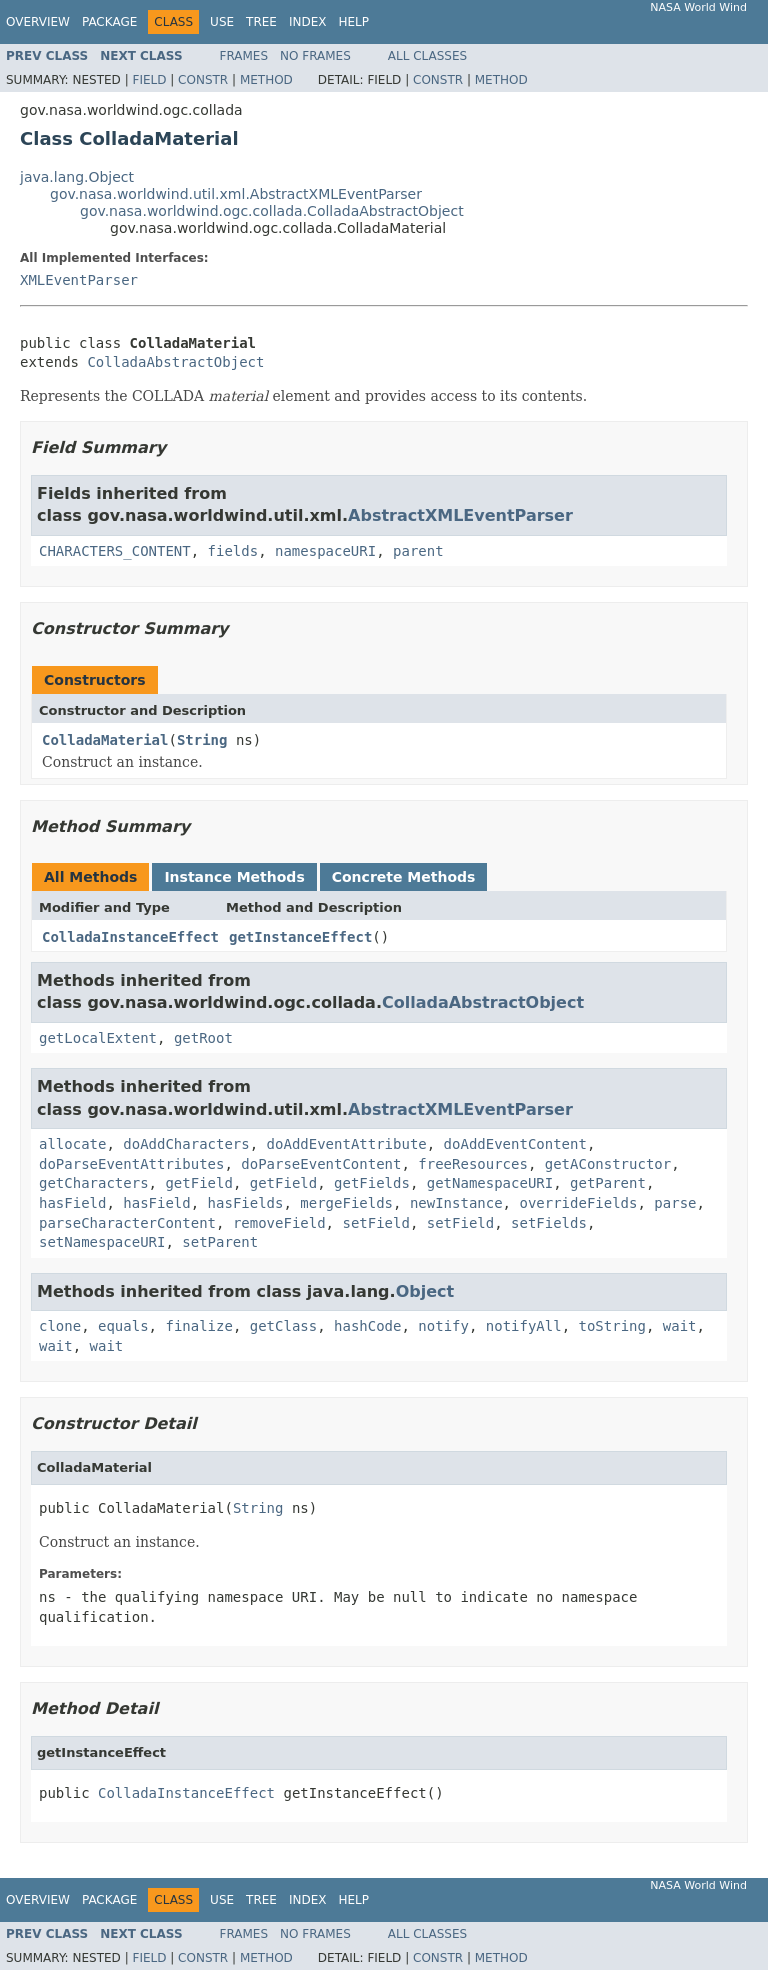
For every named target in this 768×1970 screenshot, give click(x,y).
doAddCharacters (186, 1144)
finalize (198, 1326)
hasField (72, 1203)
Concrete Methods (404, 877)
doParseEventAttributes (131, 1164)
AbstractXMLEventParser (460, 515)
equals (123, 1326)
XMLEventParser (79, 280)
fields (233, 551)
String (202, 740)
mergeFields (346, 1203)
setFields (549, 1223)
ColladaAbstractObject (175, 362)
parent (418, 551)
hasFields (246, 1203)
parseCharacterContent (127, 1223)
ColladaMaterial (105, 740)
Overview (38, 22)
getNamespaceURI (490, 1183)
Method (266, 80)
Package (109, 22)
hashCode (367, 1326)
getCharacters (94, 1183)
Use (222, 22)
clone (60, 1326)
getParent (608, 1183)
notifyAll (524, 1326)
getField (198, 1183)
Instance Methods (234, 877)
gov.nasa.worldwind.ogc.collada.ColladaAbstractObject (272, 211)
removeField (279, 1223)
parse (675, 1203)
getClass (283, 1326)
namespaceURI (325, 551)
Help (353, 22)
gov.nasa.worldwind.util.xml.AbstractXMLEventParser (236, 194)
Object (425, 1291)
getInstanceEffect (300, 937)
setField (375, 1223)
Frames (244, 56)
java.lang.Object (77, 177)
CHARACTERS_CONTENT (115, 551)
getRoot (203, 1038)
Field (149, 80)
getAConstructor (608, 1164)
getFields (372, 1183)
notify (443, 1326)
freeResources (473, 1164)
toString (612, 1326)
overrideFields (578, 1203)
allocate (72, 1144)
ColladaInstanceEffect (130, 937)
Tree (261, 22)
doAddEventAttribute (347, 1144)
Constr (203, 80)
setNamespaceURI (102, 1242)
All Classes (427, 56)
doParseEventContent (321, 1164)
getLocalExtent (98, 1038)
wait (680, 1326)
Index (308, 22)
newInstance (456, 1203)
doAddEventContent (515, 1144)
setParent (220, 1242)
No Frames (315, 56)
